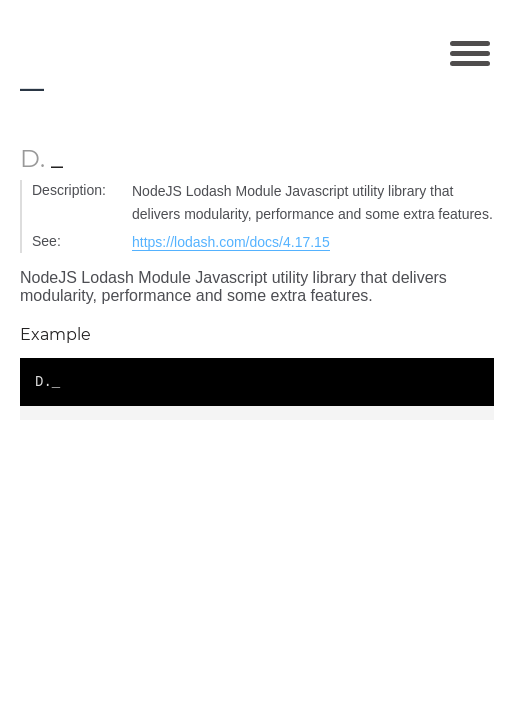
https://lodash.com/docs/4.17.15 (231, 242)
